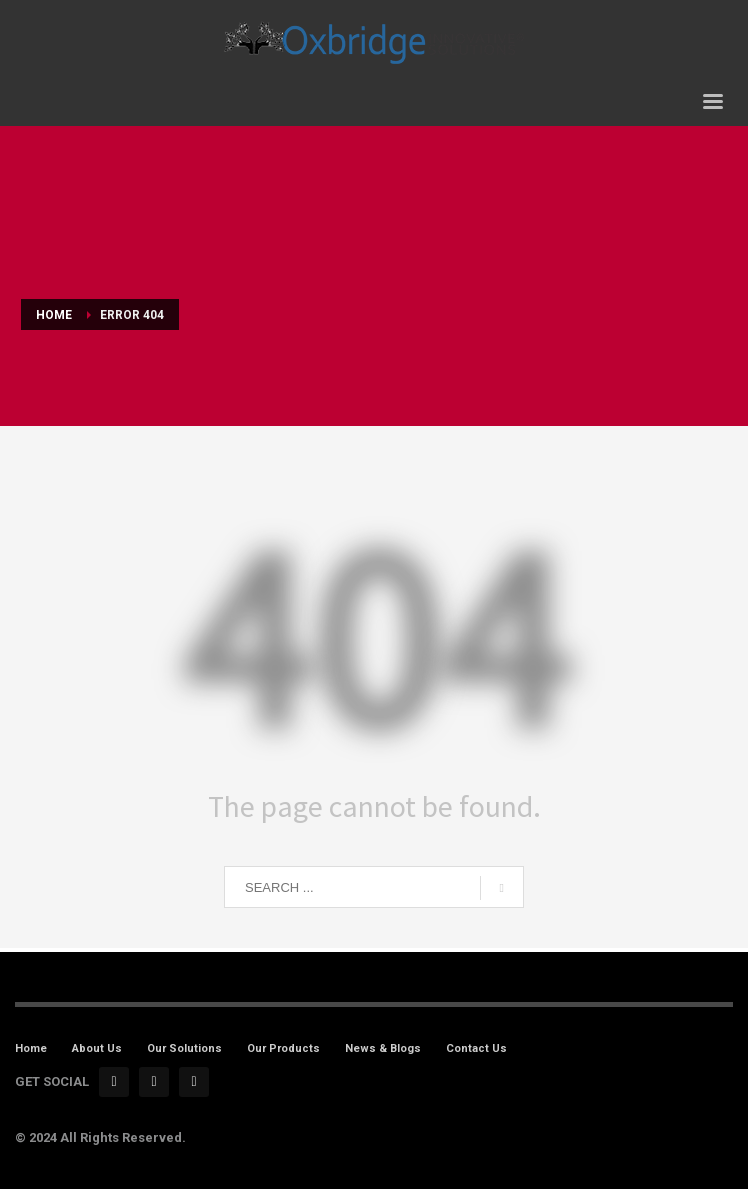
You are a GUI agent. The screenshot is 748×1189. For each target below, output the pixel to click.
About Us (97, 1048)
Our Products (283, 1048)
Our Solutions (184, 1048)
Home (31, 1048)
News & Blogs (383, 1048)
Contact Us (476, 1048)
